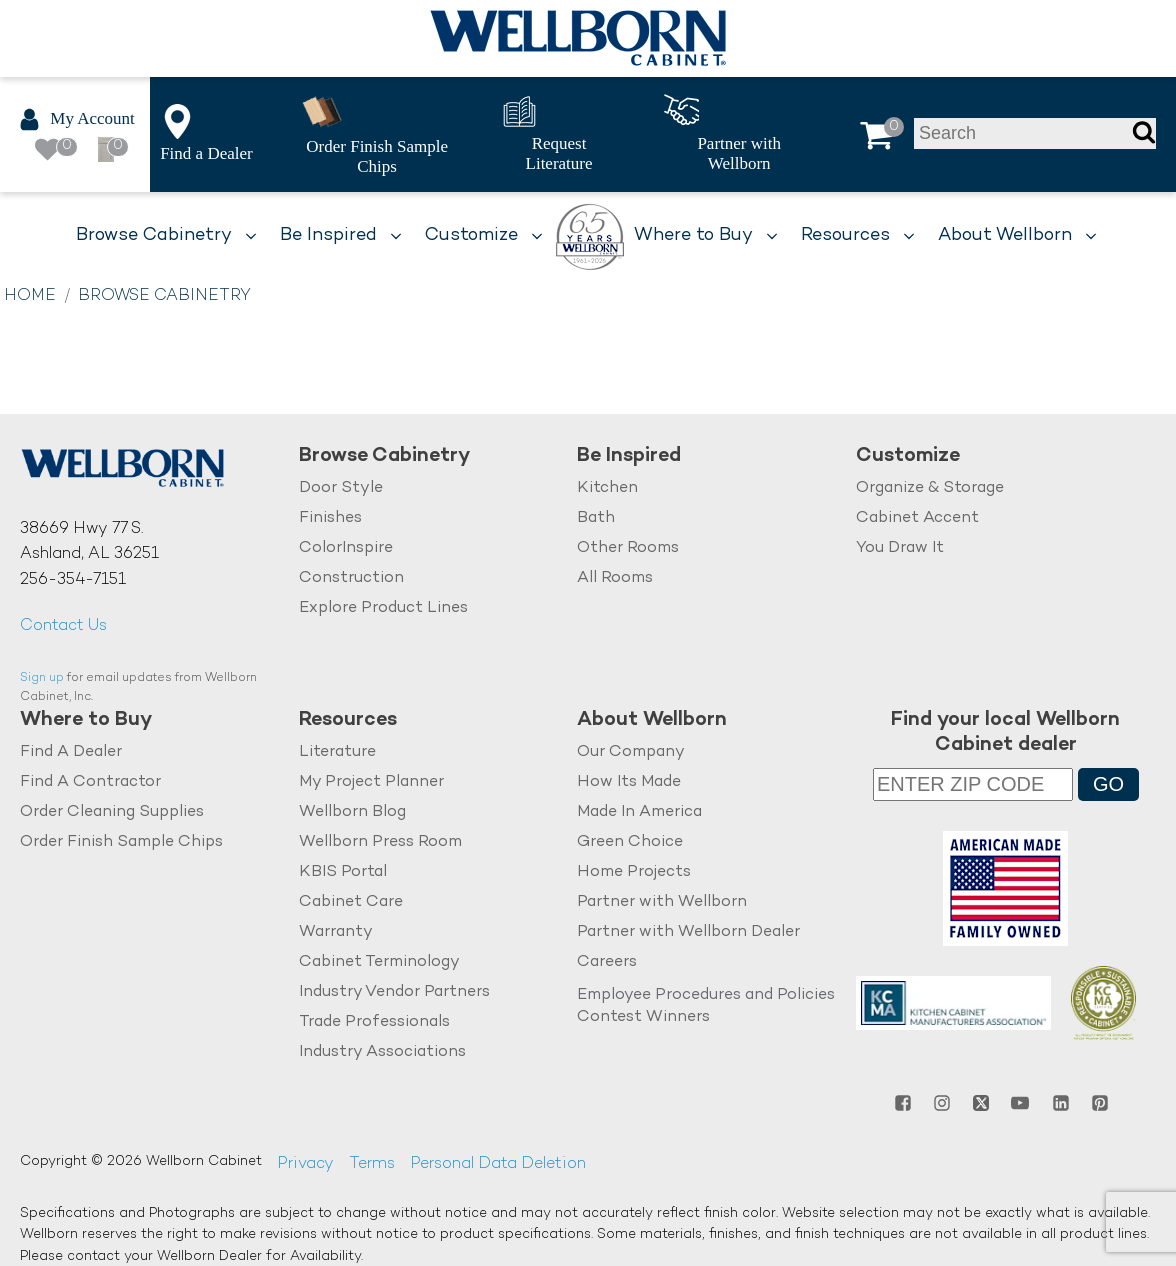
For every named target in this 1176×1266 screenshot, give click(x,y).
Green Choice (630, 842)
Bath (596, 518)
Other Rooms (628, 548)
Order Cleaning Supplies (112, 812)
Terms (372, 1164)
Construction (351, 578)
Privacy (305, 1164)
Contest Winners (643, 1017)
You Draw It (900, 548)
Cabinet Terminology (379, 962)
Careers (607, 962)
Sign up (42, 678)
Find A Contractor (90, 782)
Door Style (341, 488)
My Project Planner (371, 782)
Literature (337, 752)
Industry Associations (382, 1051)
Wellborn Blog (352, 812)
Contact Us (63, 626)
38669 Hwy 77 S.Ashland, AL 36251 (89, 542)
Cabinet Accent (917, 518)
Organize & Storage (930, 488)
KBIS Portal (343, 872)
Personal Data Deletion (498, 1164)
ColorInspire (346, 548)
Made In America (639, 812)
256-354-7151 (73, 580)
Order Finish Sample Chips (121, 842)
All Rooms (615, 578)
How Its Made (629, 782)
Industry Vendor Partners (394, 991)
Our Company (631, 752)
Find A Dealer (71, 752)
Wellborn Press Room (380, 842)
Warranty (336, 932)
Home (30, 296)
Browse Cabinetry (164, 296)
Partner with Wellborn (662, 902)
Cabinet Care (351, 902)
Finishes (330, 518)
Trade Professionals (374, 1021)
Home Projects (634, 872)
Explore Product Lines (383, 608)
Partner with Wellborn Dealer (688, 932)
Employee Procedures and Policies (706, 994)
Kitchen (607, 488)
